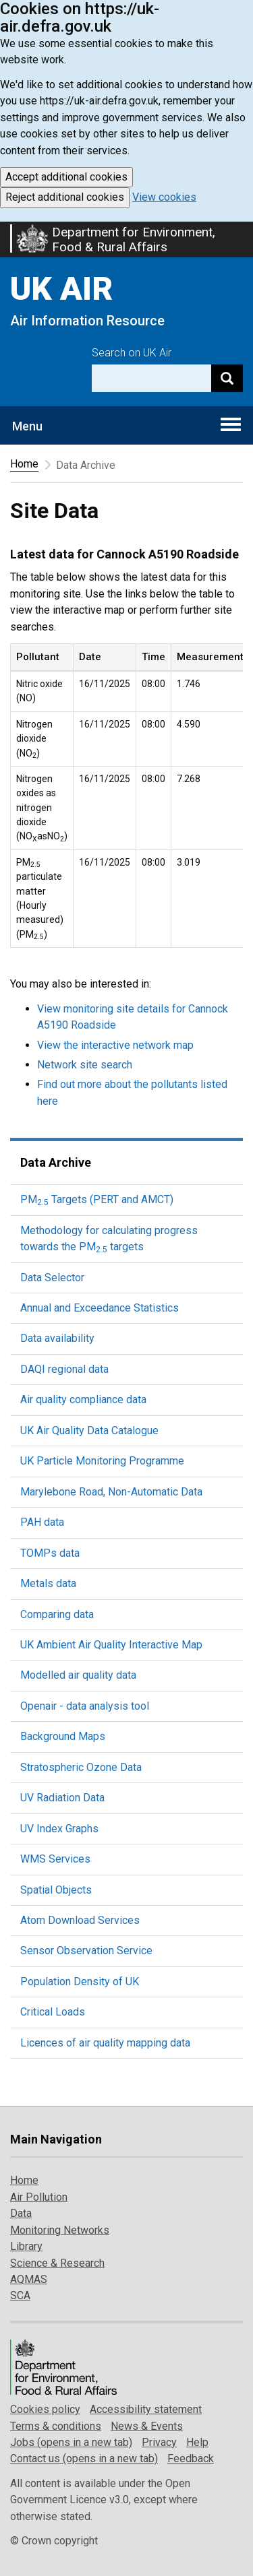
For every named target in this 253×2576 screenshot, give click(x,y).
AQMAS (28, 2279)
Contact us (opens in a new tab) (84, 2458)
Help (197, 2442)
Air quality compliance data (83, 1399)
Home (24, 463)
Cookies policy (45, 2409)
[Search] (227, 378)
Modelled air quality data (78, 1675)
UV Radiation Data (62, 1797)
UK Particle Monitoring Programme (102, 1460)
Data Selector (52, 1277)
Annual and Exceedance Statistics (99, 1307)
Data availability (57, 1338)
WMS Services (55, 1859)
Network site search (84, 1064)
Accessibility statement (146, 2409)
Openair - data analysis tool (84, 1706)
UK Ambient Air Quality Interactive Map (111, 1644)
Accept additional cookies (66, 176)
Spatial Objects (56, 1889)
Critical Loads (52, 2011)
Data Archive (55, 1162)
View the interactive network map (115, 1045)
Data (21, 2213)
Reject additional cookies (64, 197)
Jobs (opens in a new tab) (71, 2442)
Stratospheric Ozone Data (81, 1767)
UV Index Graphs (59, 1828)
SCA (20, 2295)
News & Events (147, 2426)
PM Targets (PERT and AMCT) (96, 1199)
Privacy (159, 2442)
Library (26, 2246)
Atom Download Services (80, 1920)
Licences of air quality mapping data (105, 2042)
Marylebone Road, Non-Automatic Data (111, 1491)
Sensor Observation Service (86, 1950)
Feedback (190, 2458)
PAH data (42, 1522)
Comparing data (57, 1614)
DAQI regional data (64, 1369)
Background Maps (62, 1736)
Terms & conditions (55, 2426)
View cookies (164, 197)
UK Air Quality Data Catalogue (89, 1430)
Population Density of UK (79, 1981)
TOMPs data (50, 1553)
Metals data (48, 1583)
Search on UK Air (131, 352)
